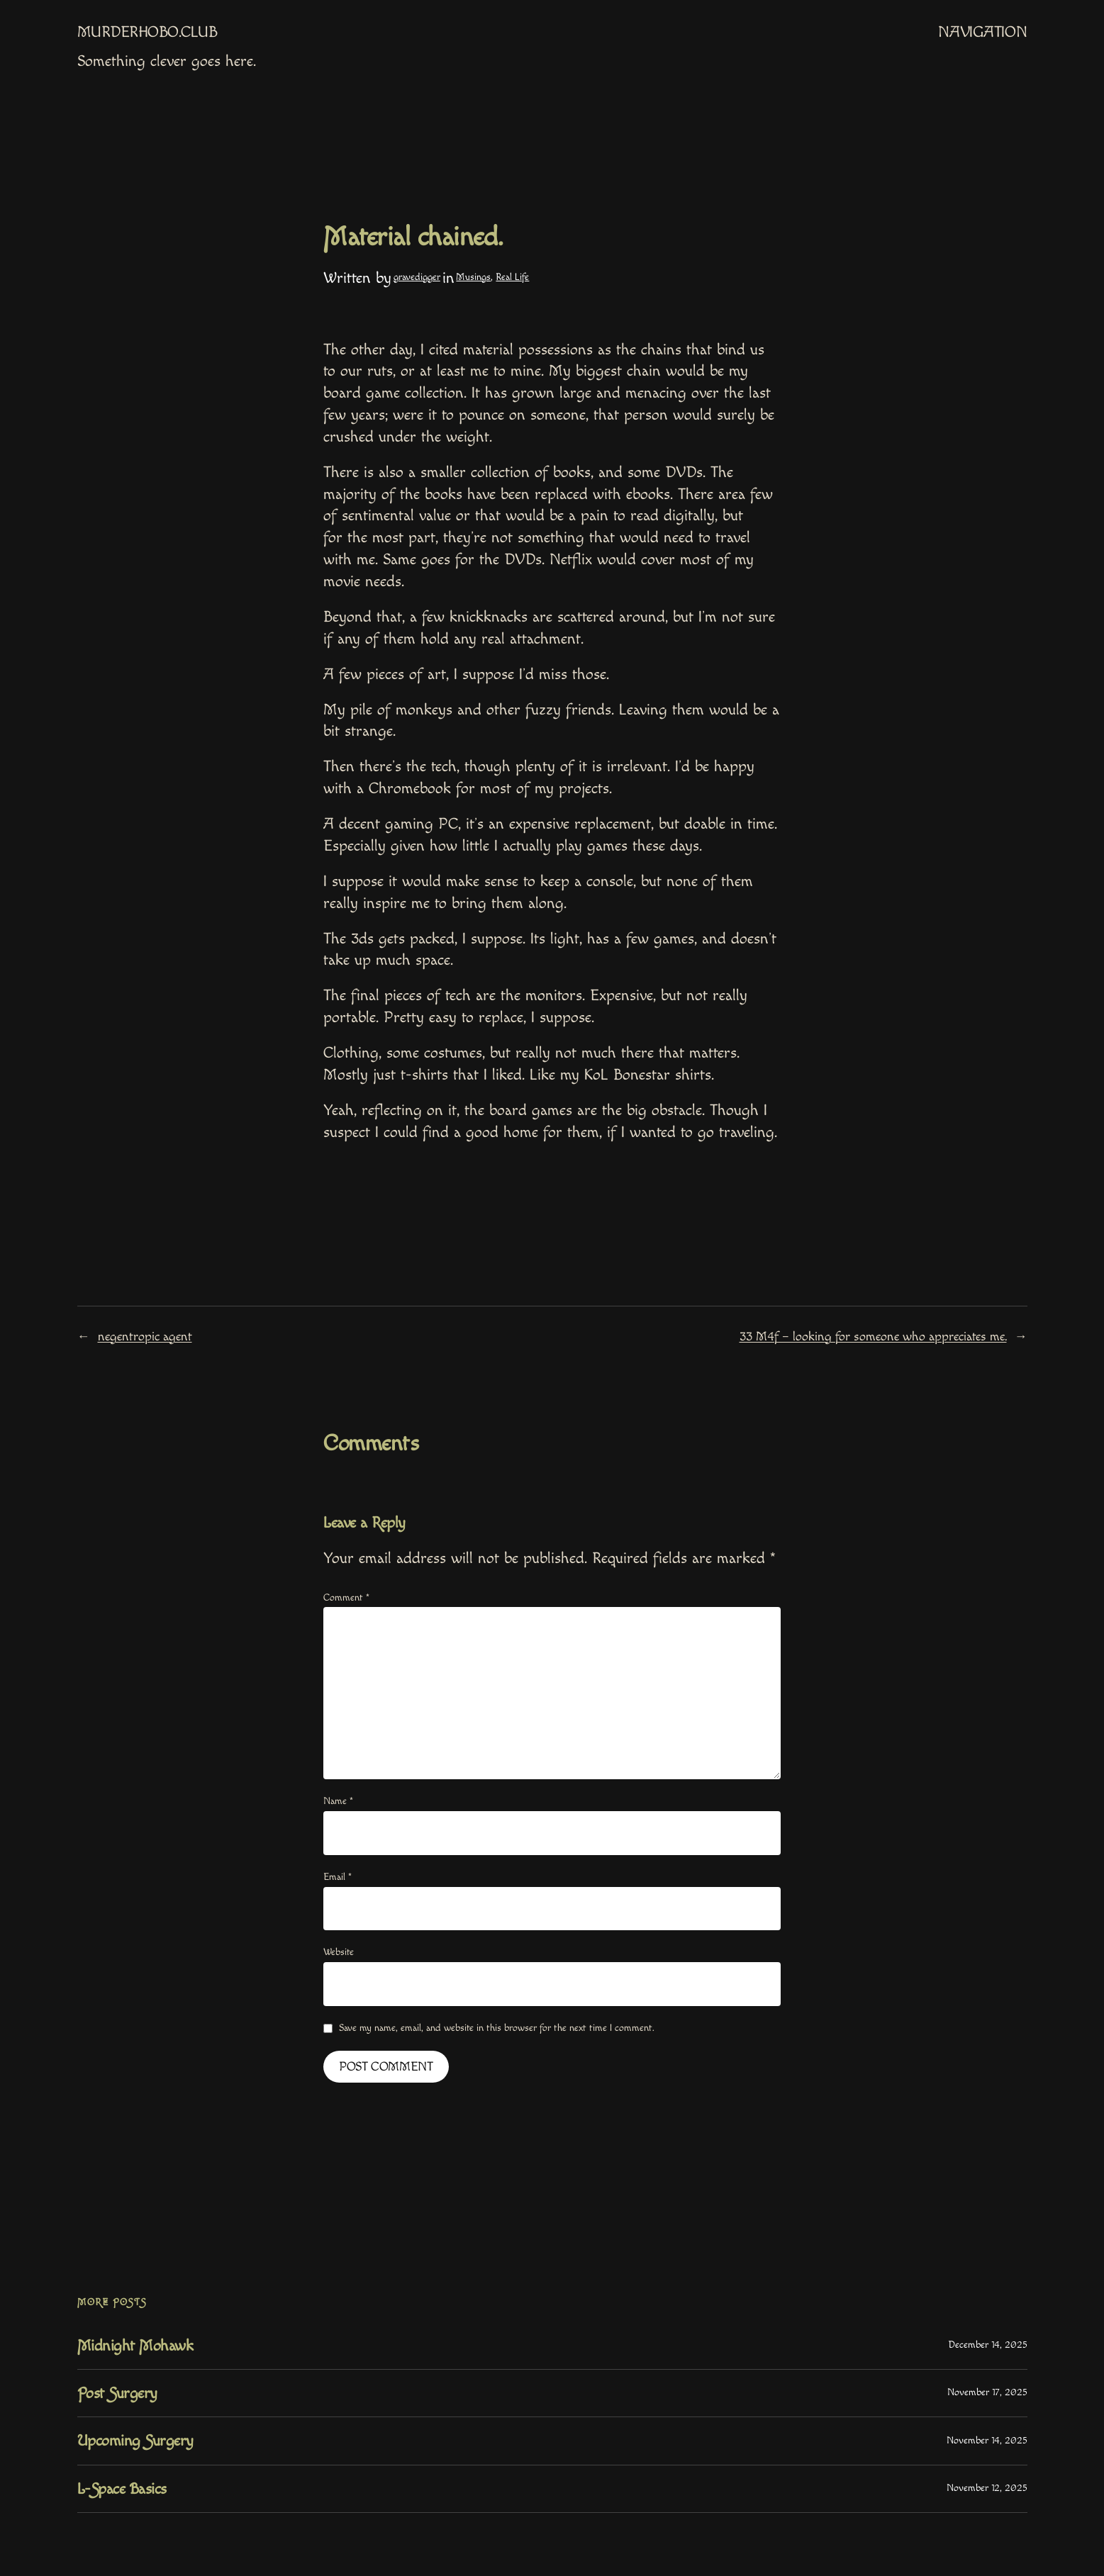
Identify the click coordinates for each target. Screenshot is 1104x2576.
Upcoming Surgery (135, 2440)
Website (338, 1952)
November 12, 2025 (987, 2488)
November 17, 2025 (987, 2392)
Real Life (512, 277)
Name (338, 1801)
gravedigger (417, 277)
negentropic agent (145, 1336)
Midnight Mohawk (135, 2345)
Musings (473, 277)
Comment (346, 1597)
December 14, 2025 (987, 2345)
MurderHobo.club (147, 32)
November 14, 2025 (987, 2440)
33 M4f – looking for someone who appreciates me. (873, 1336)
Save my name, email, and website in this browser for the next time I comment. (496, 2028)
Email (337, 1877)
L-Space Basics (122, 2489)
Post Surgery (117, 2393)
